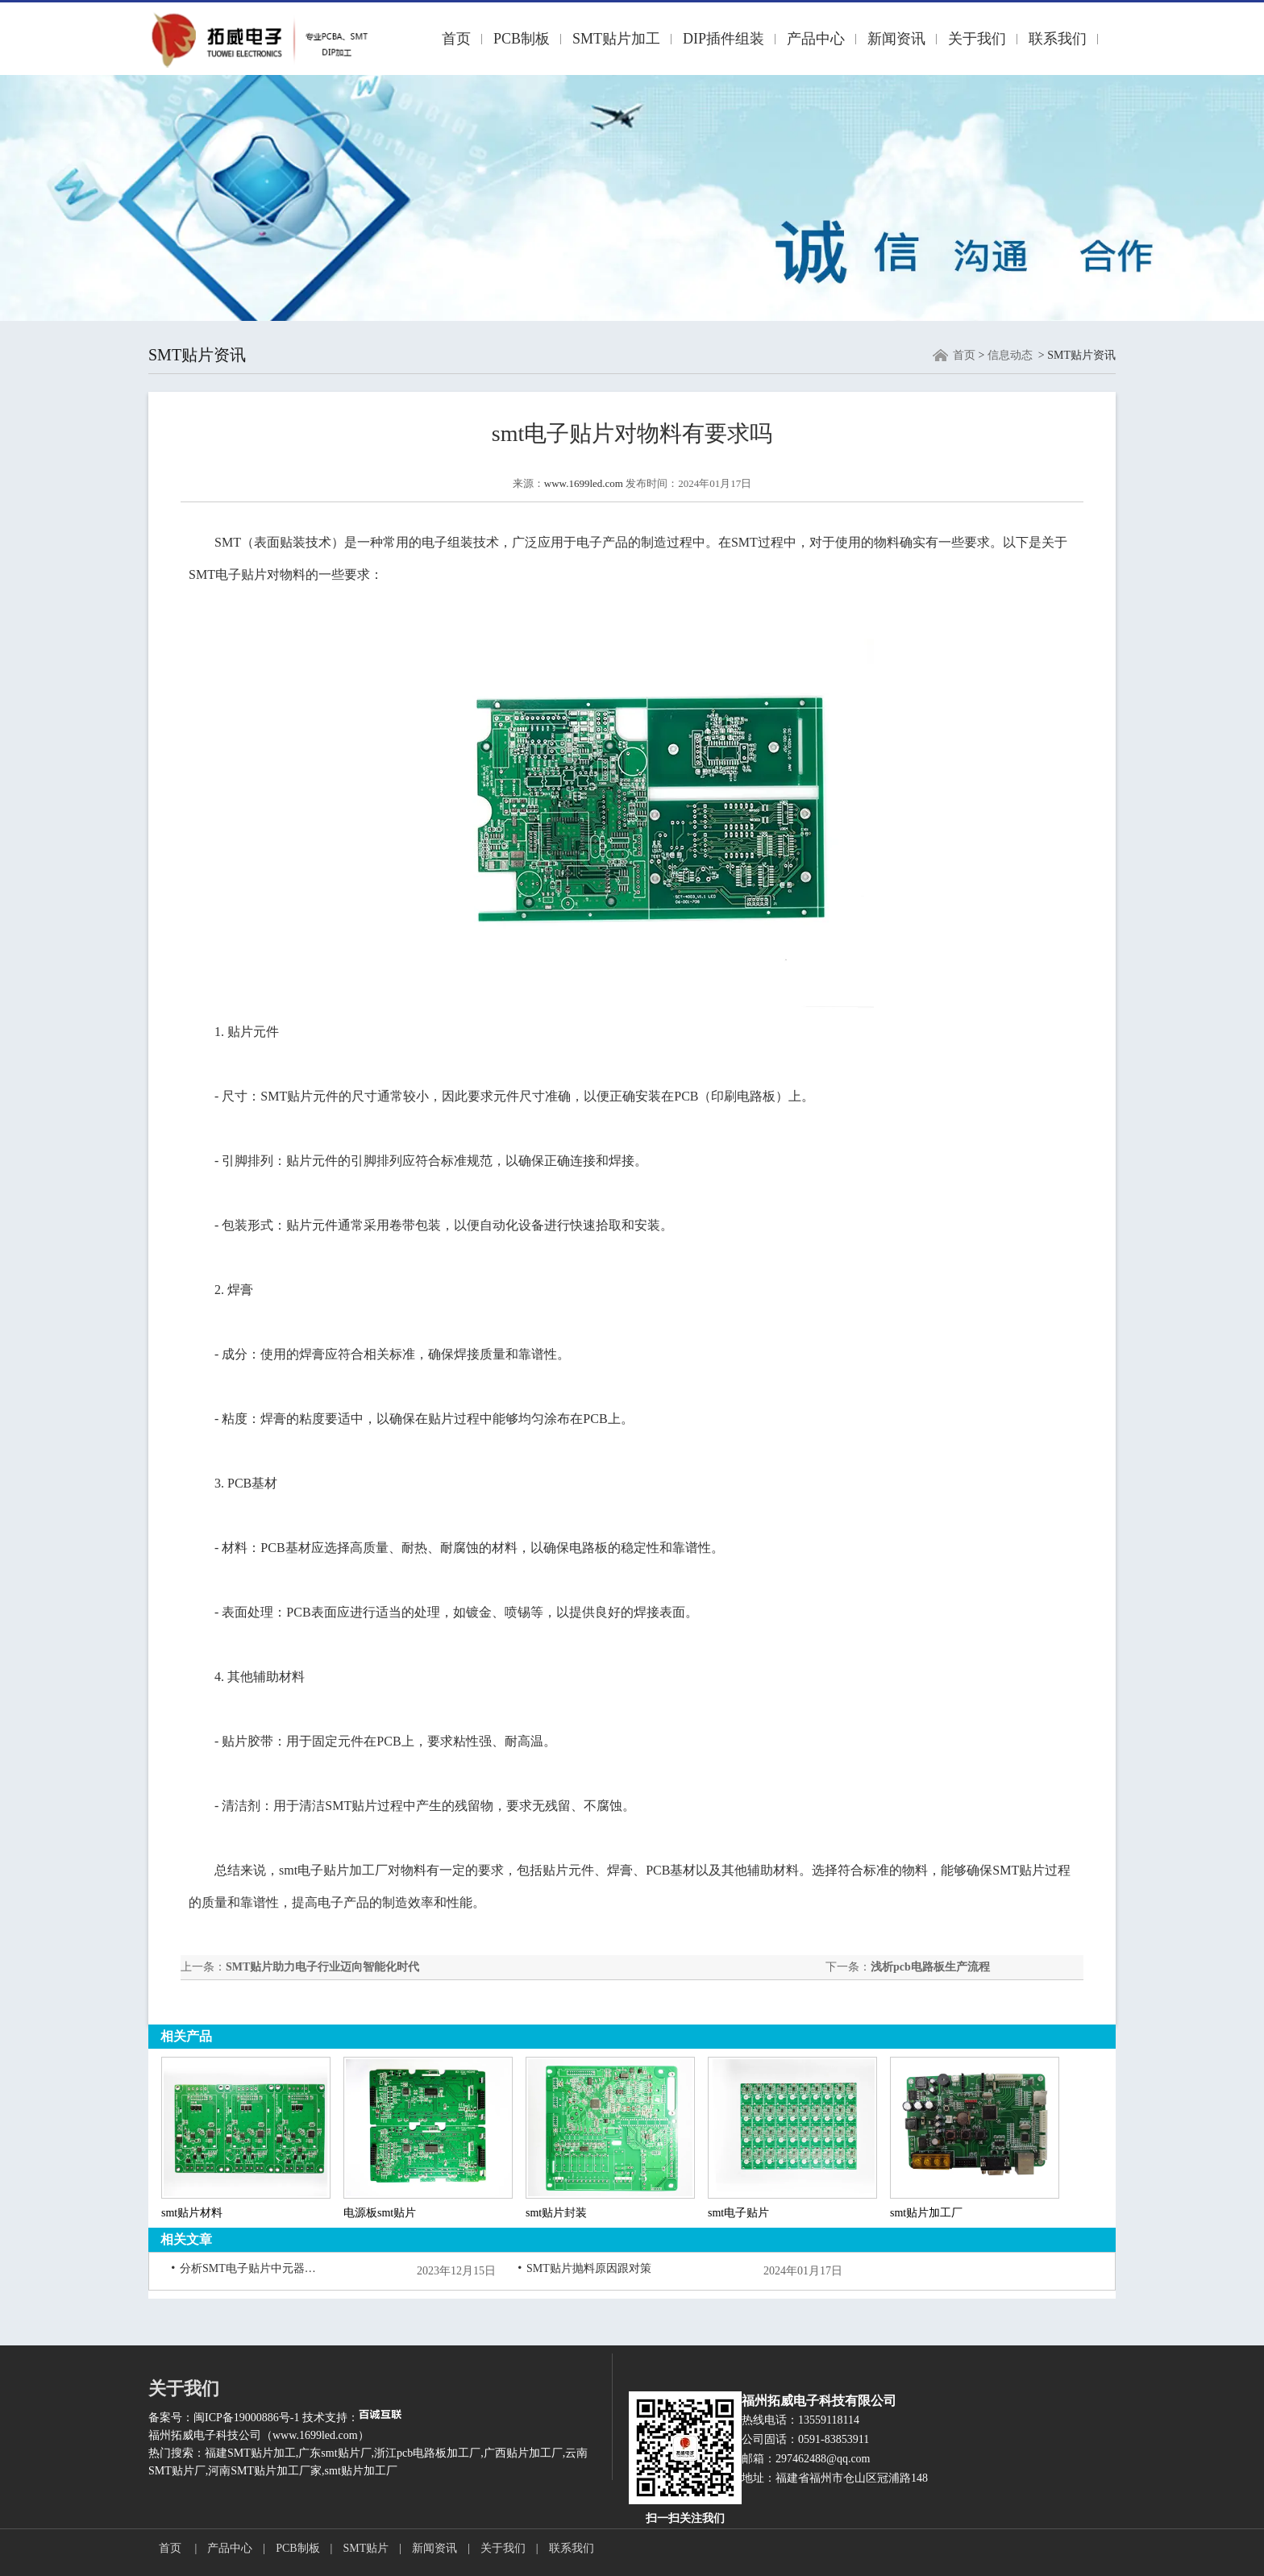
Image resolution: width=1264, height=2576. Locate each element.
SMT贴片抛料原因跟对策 (588, 2268)
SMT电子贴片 (228, 574)
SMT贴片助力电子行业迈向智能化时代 (322, 1967)
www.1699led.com (583, 483)
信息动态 (1010, 355)
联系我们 (1058, 39)
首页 (456, 39)
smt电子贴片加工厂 (333, 1870)
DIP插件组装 (723, 39)
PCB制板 (521, 39)
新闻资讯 (896, 39)
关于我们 (977, 39)
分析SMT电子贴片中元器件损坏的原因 (248, 2268)
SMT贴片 (366, 2548)
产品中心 (816, 39)
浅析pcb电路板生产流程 (930, 1967)
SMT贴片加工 (616, 39)
